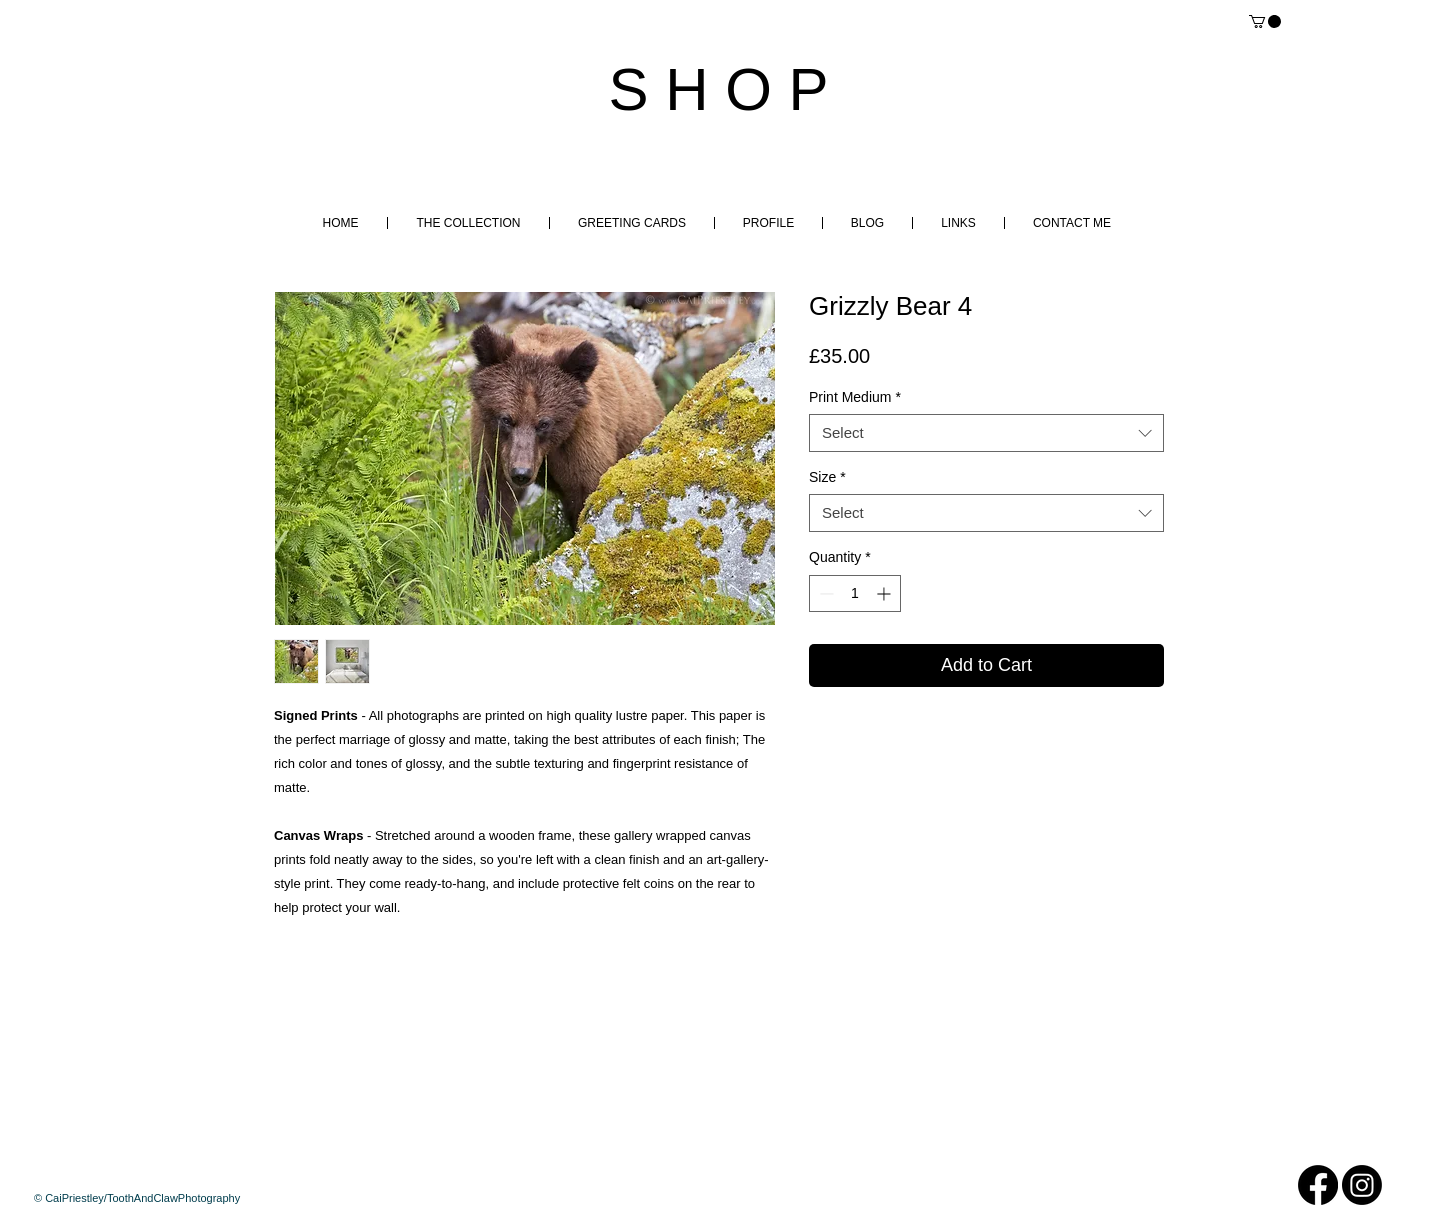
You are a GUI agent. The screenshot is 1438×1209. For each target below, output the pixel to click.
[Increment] (885, 593)
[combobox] (986, 433)
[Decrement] (824, 593)
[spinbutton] (855, 593)
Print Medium (855, 397)
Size (827, 477)
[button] (1265, 21)
